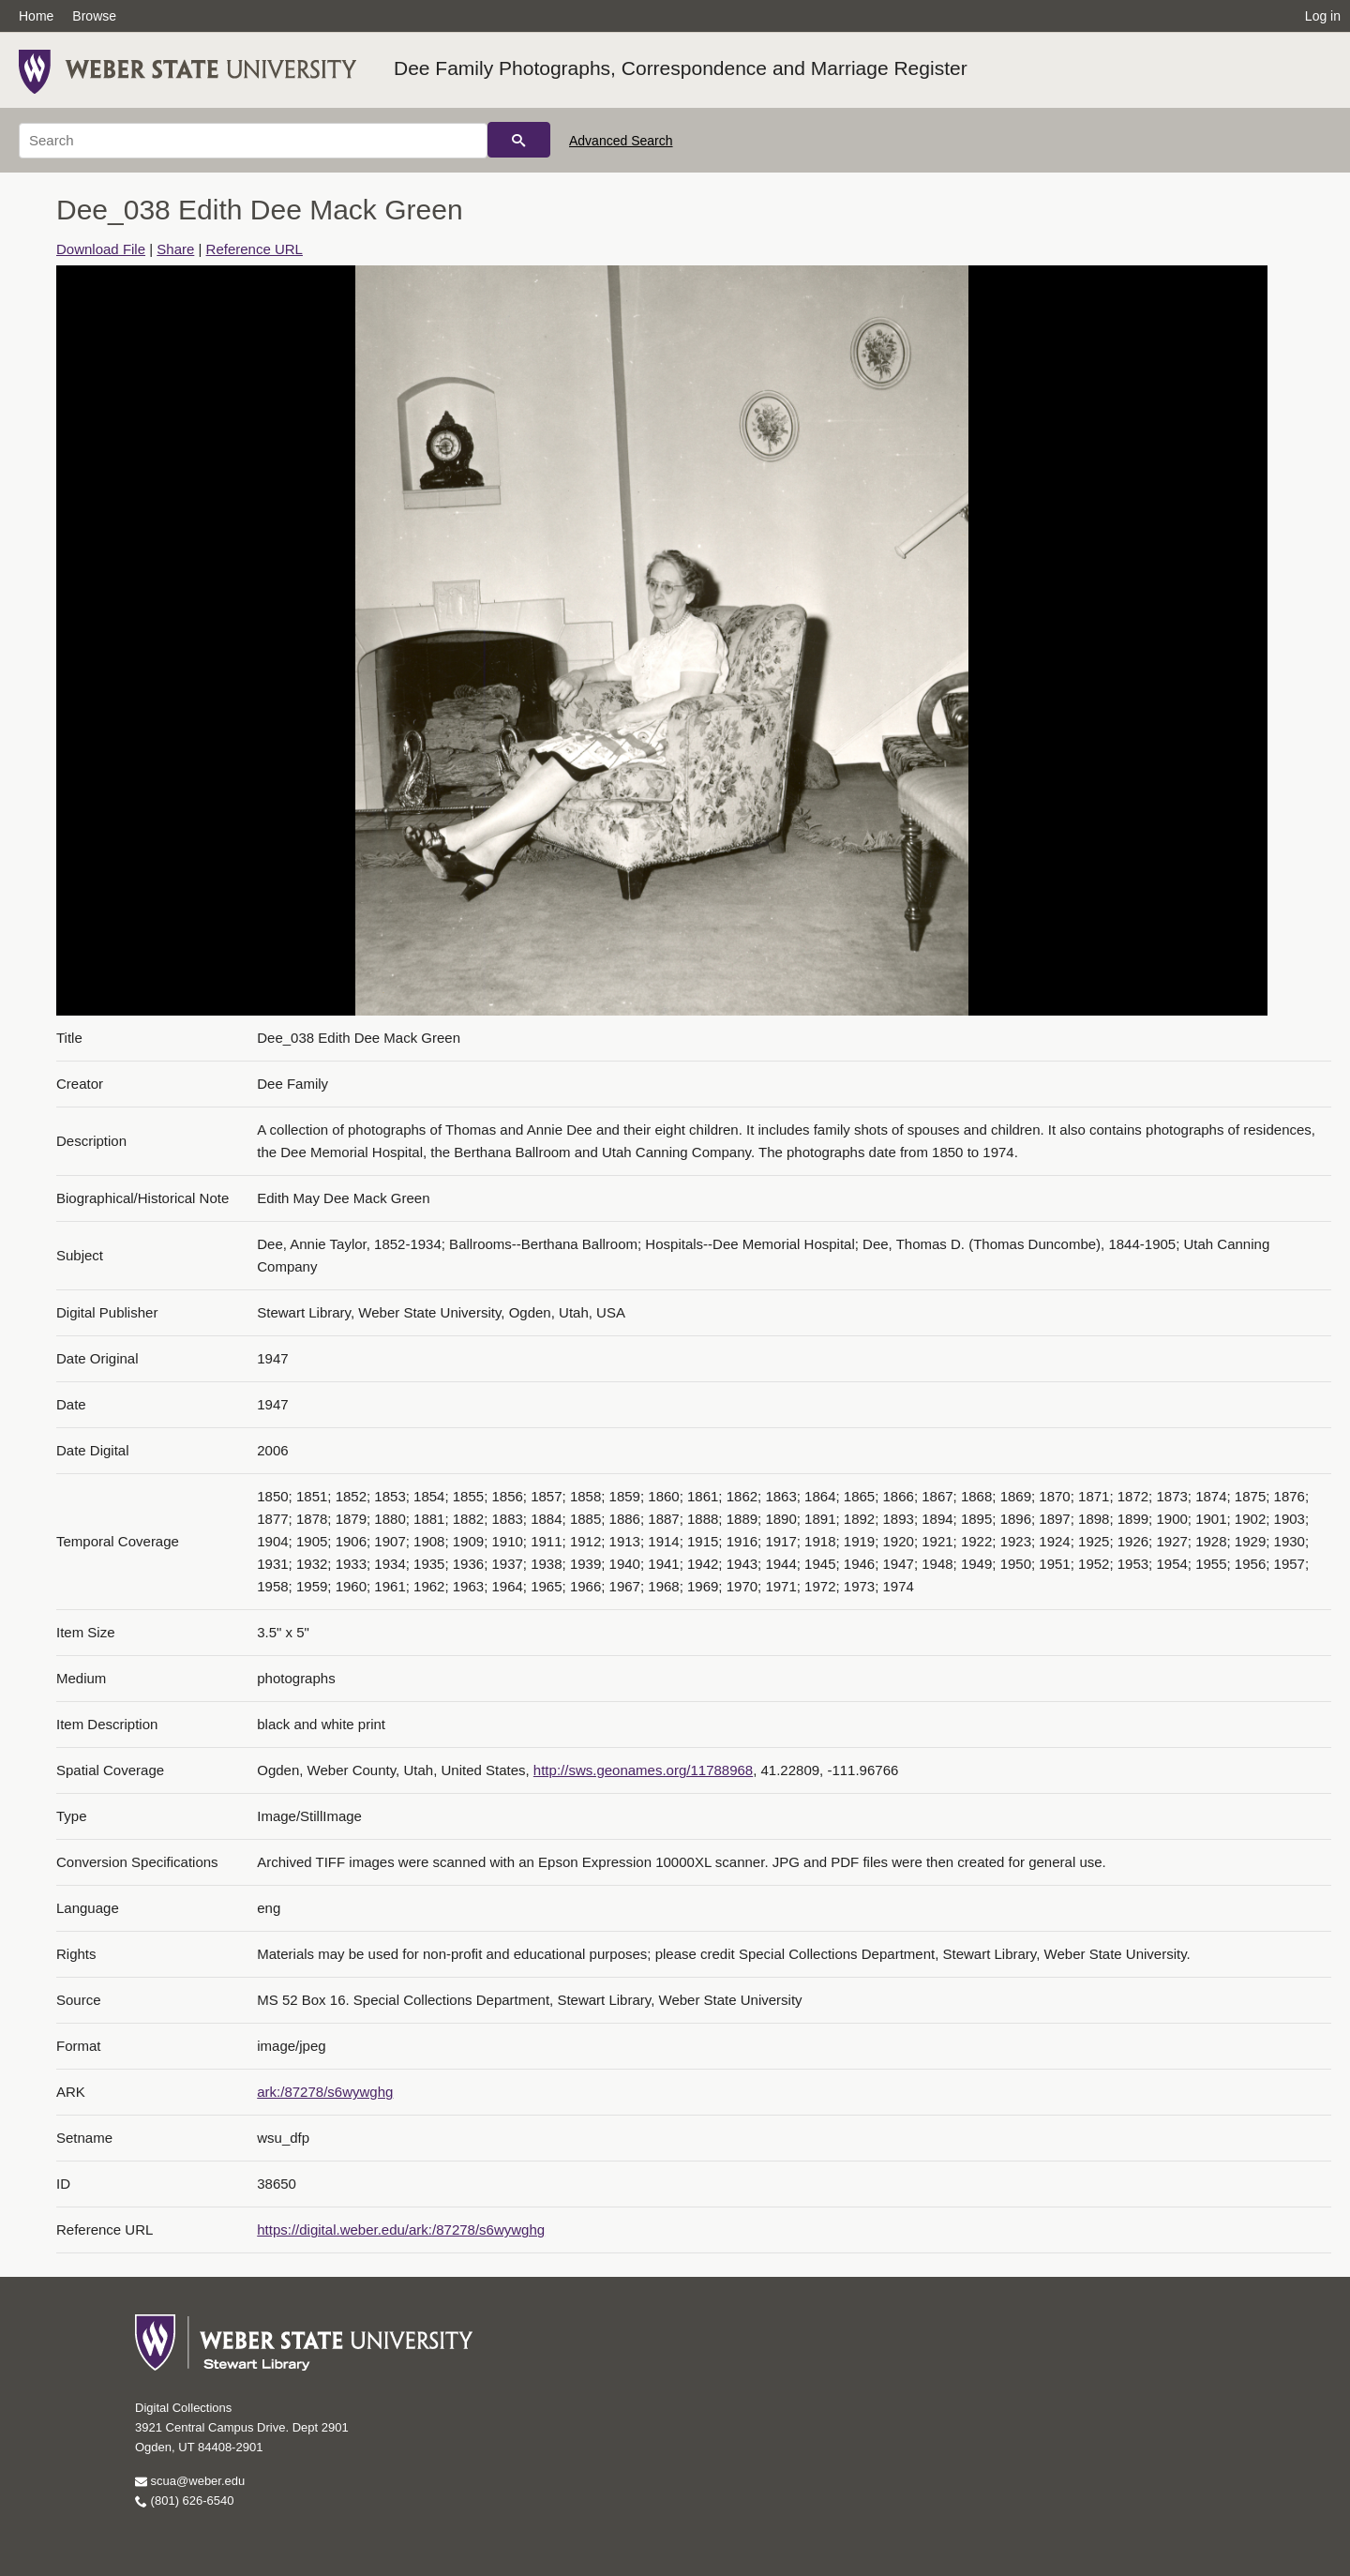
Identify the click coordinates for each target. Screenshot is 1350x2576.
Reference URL (254, 249)
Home (36, 15)
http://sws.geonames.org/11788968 (643, 1770)
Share (175, 249)
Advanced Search (621, 140)
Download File (100, 249)
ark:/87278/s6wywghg (325, 2092)
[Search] (253, 140)
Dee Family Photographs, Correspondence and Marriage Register (681, 68)
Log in (1323, 15)
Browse (94, 15)
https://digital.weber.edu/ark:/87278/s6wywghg (401, 2229)
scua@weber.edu (190, 2481)
